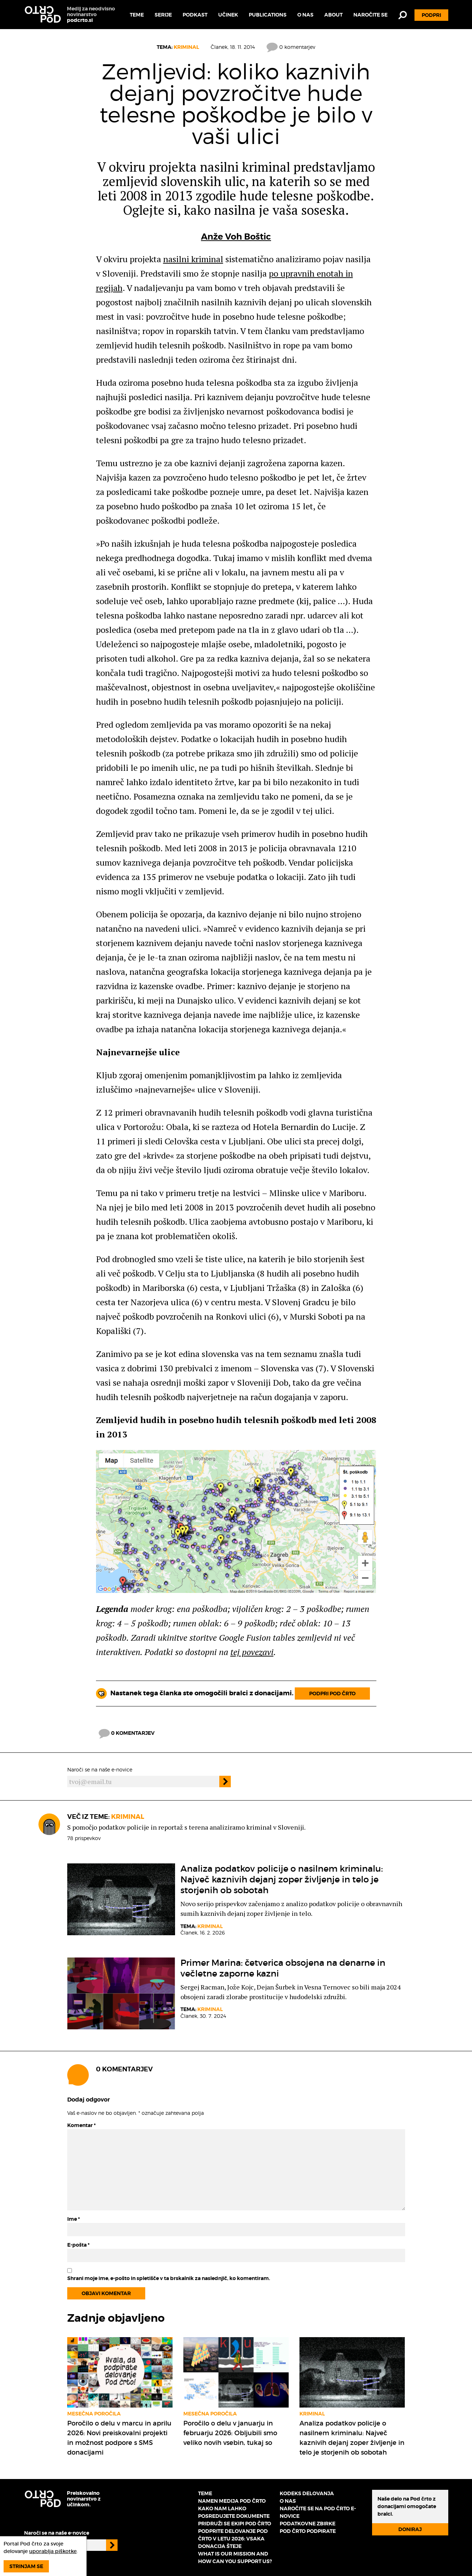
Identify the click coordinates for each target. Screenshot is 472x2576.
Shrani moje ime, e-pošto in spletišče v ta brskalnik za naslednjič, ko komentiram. (168, 2278)
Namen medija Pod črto (232, 2501)
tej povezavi (252, 1652)
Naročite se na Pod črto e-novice (318, 2512)
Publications (268, 14)
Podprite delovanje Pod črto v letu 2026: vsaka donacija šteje (233, 2538)
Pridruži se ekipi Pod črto (234, 2523)
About (333, 14)
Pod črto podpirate (308, 2531)
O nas (305, 14)
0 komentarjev (290, 47)
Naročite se (370, 14)
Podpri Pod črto (332, 1693)
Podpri (431, 15)
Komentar (81, 2125)
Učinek (228, 14)
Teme (137, 14)
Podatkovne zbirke (307, 2523)
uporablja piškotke (53, 2551)
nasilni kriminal (193, 259)
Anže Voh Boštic (236, 236)
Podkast (195, 14)
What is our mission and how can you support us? (235, 2557)
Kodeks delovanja (307, 2493)
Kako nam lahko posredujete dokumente (234, 2512)
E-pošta (78, 2245)
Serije (163, 14)
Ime (73, 2219)
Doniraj (410, 2529)
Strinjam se (26, 2566)
